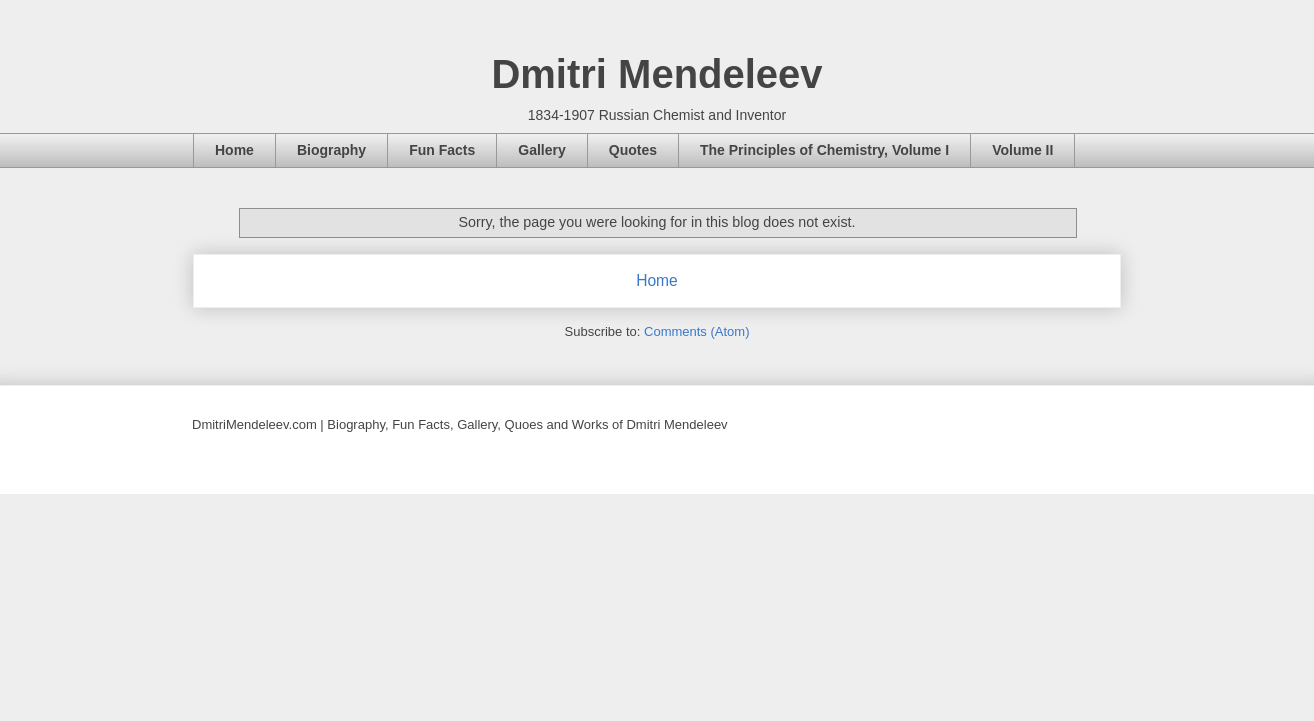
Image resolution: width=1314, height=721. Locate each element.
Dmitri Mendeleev (656, 74)
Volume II (1022, 150)
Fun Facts (442, 150)
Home (234, 150)
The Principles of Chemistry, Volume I (824, 150)
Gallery (541, 150)
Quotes (633, 150)
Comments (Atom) (696, 331)
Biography (331, 150)
